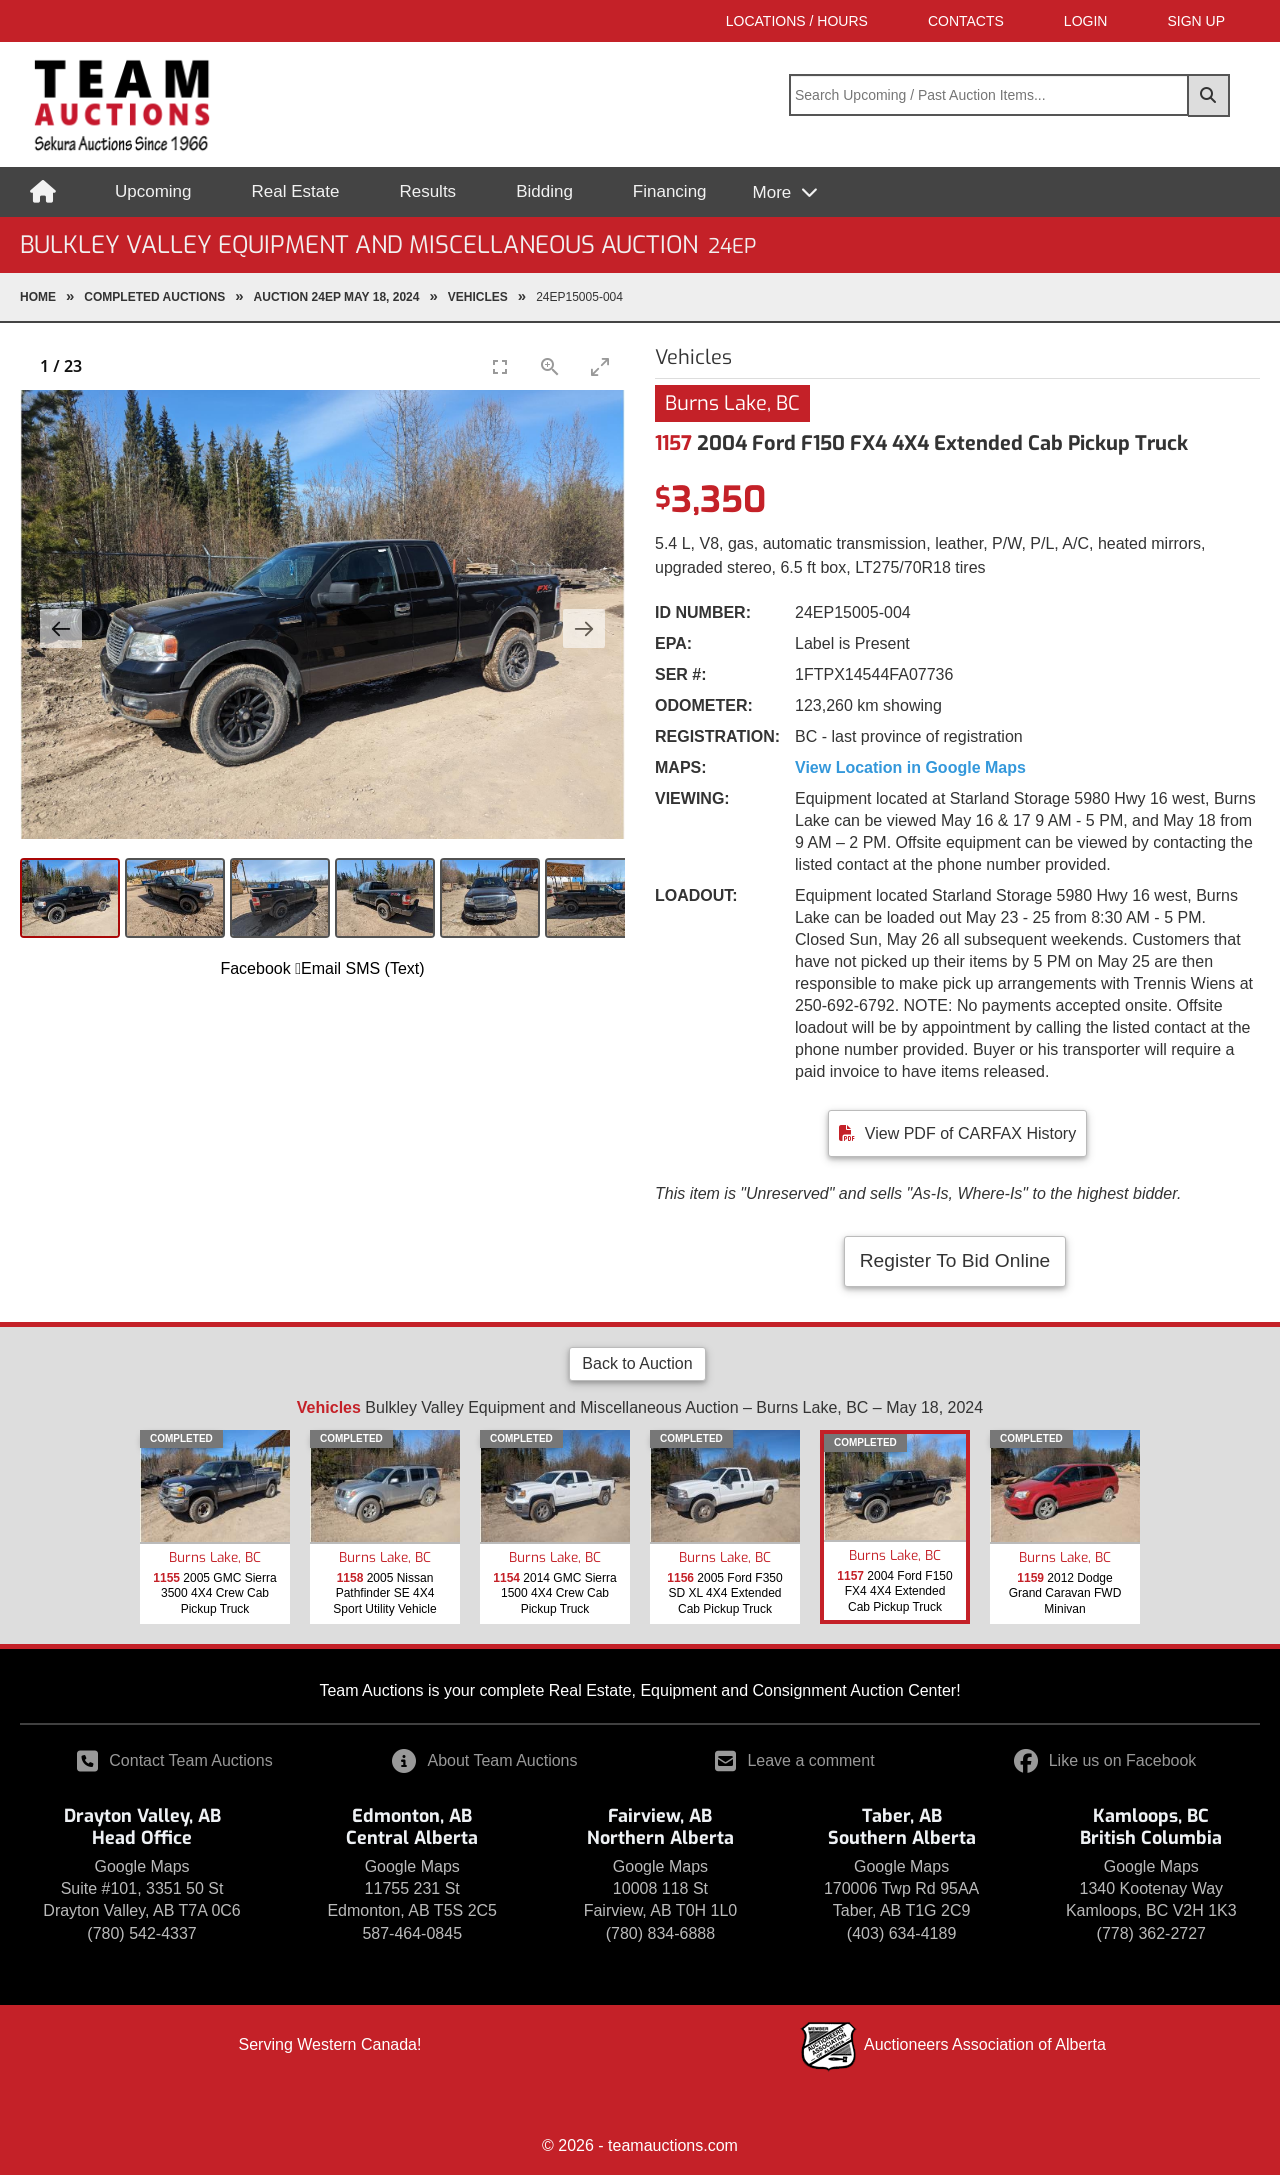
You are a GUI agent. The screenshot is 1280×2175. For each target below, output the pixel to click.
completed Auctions (154, 297)
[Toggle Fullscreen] (500, 366)
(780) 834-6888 (660, 1933)
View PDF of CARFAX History (970, 1133)
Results (427, 191)
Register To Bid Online (955, 1260)
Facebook (255, 968)
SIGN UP (1196, 21)
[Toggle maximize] (600, 366)
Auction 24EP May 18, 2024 (337, 297)
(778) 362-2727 (1151, 1933)
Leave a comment (794, 1760)
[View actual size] (550, 366)
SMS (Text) (384, 968)
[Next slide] (584, 628)
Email (318, 968)
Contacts (966, 21)
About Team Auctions (484, 1760)
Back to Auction (637, 1363)
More (774, 192)
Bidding (544, 191)
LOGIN (1086, 21)
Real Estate (296, 191)
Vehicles (478, 297)
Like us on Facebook (1105, 1760)
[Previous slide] (61, 628)
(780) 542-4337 (141, 1933)
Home (38, 297)
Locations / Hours (797, 21)
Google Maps (141, 1866)
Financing (670, 191)
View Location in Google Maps (910, 767)
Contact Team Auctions (174, 1760)
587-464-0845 (412, 1933)
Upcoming (153, 191)
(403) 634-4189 (901, 1933)
